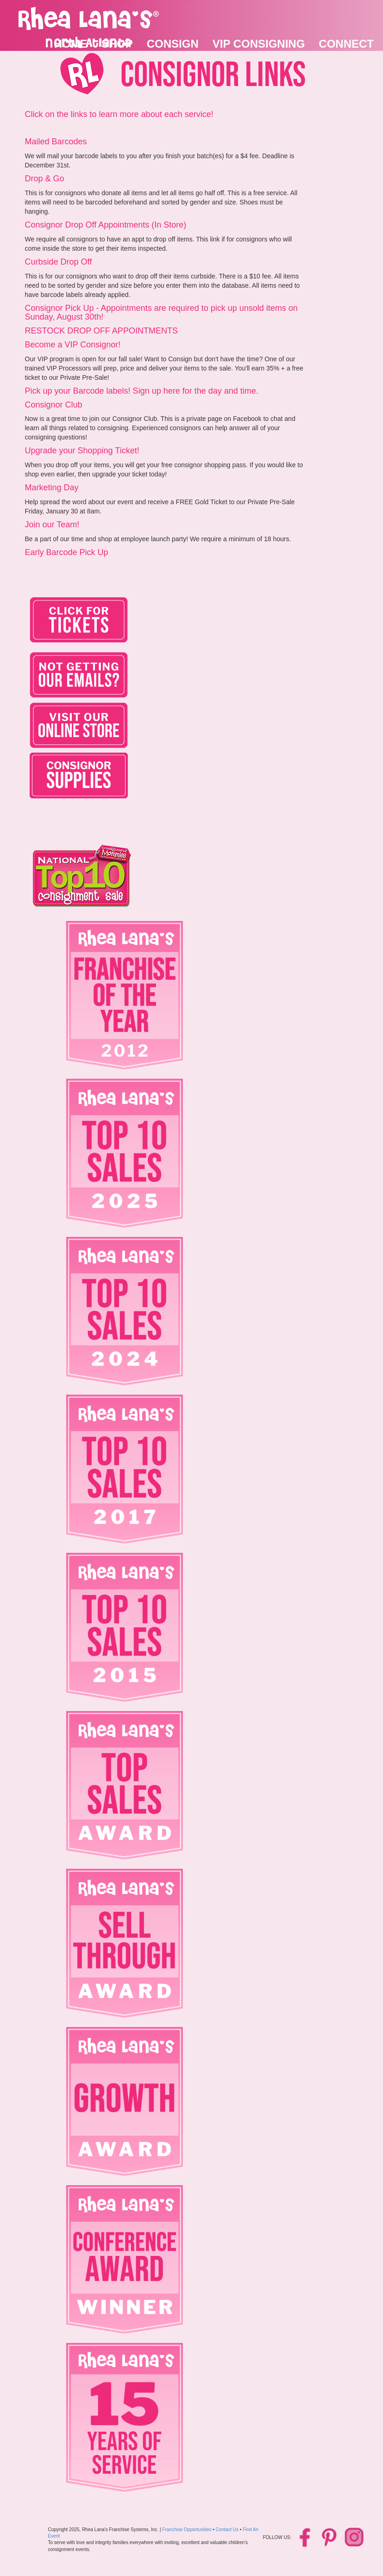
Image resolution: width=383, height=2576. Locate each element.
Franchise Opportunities (186, 2529)
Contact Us (227, 2529)
